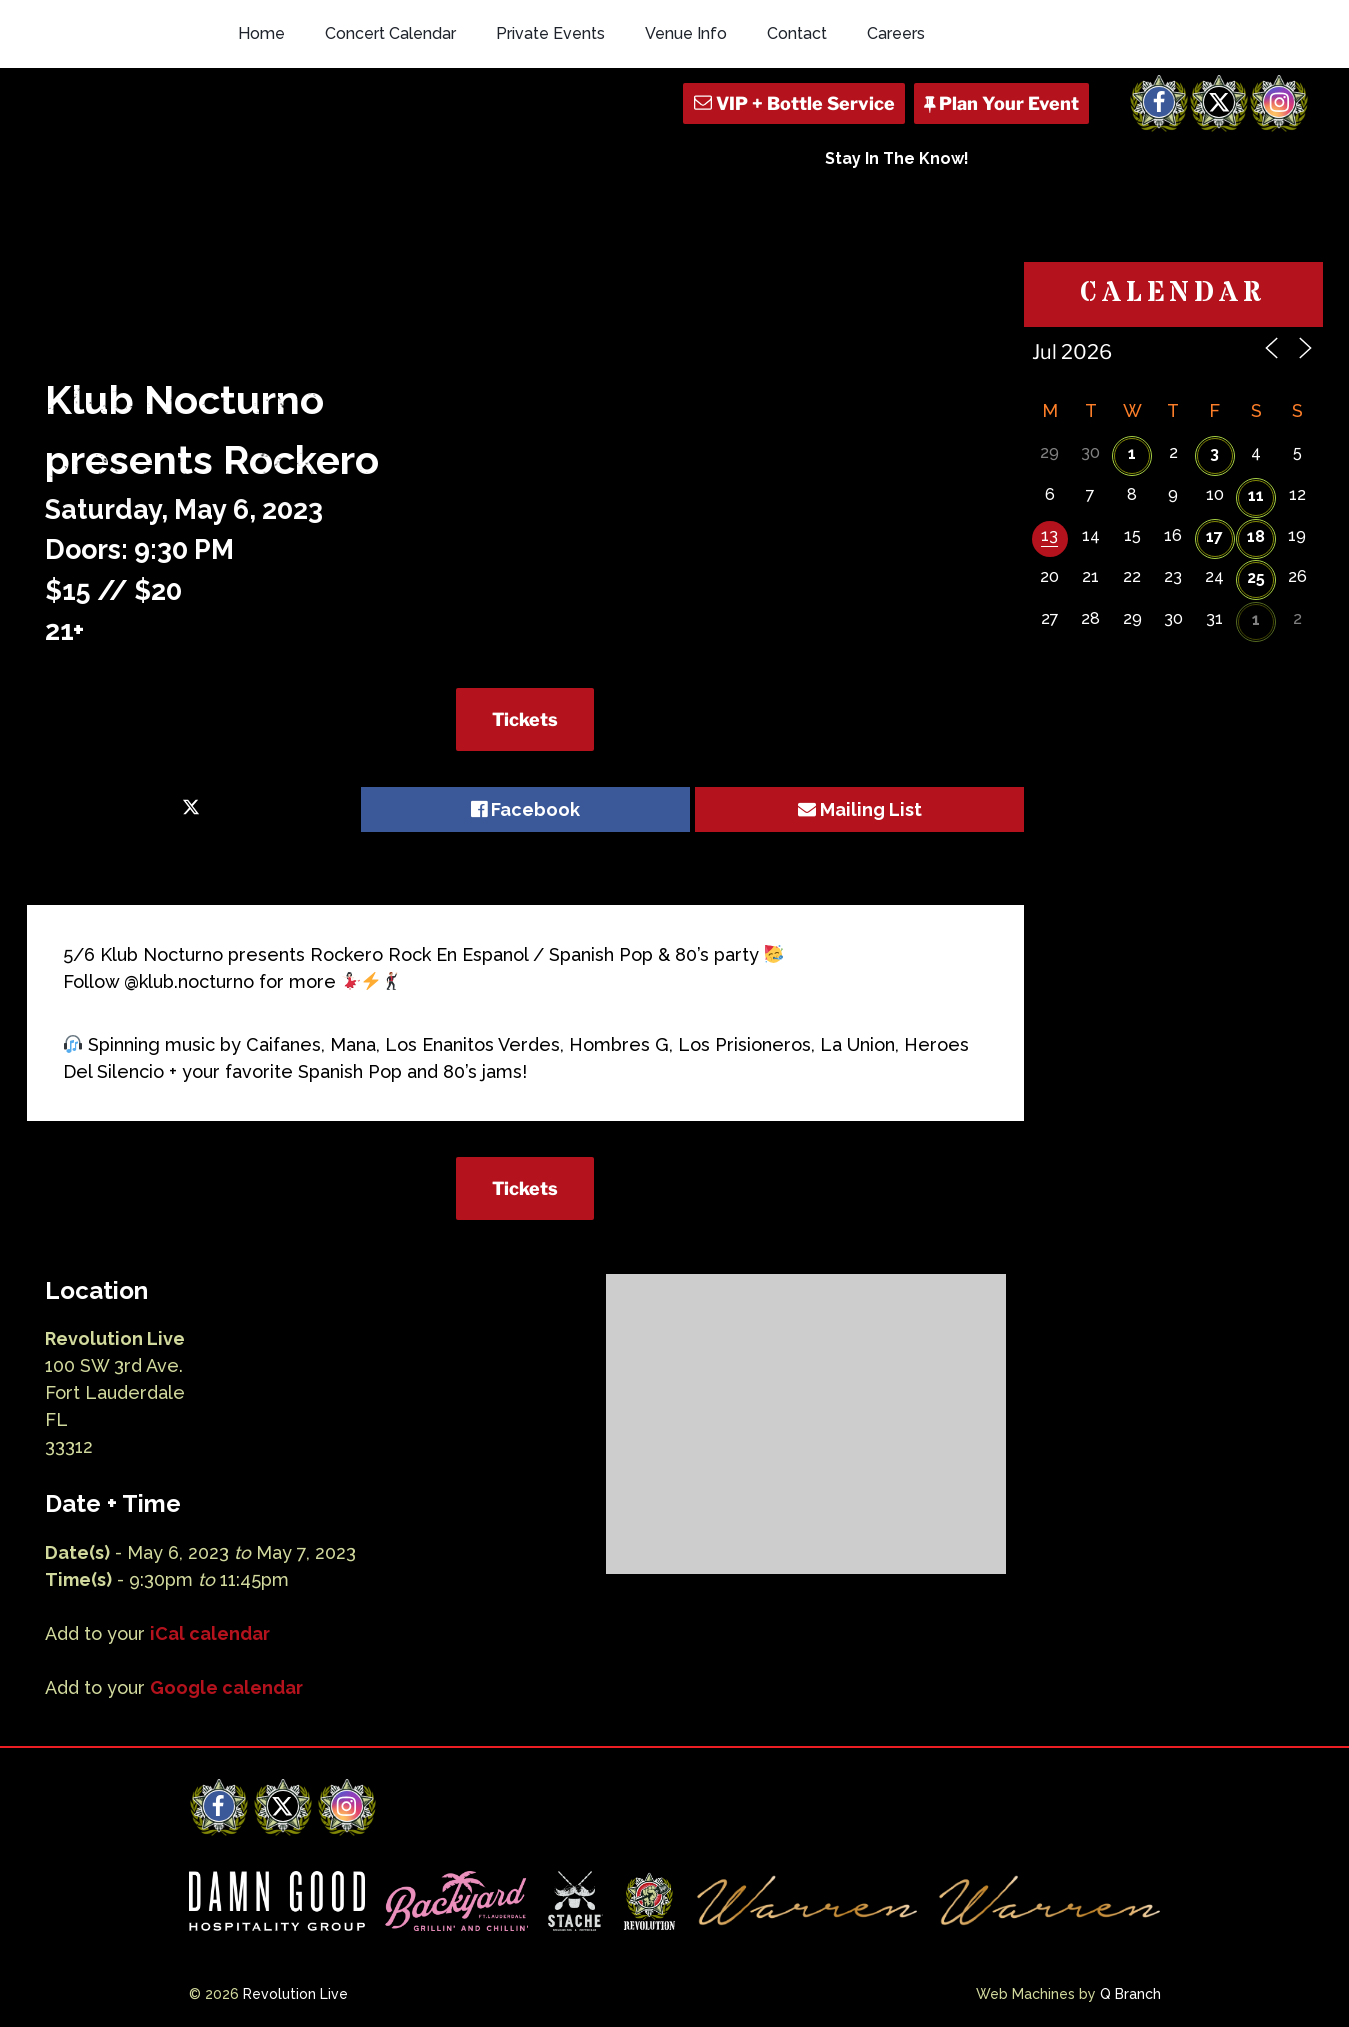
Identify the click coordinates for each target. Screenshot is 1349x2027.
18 (1256, 536)
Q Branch (1130, 1994)
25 (1256, 577)
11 (1256, 495)
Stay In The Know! (897, 158)
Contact (797, 33)
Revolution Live (295, 1994)
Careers (896, 33)
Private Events (550, 33)
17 (1214, 536)
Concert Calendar (390, 33)
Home (261, 33)
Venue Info (686, 33)
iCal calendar (210, 1633)
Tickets (525, 719)
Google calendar (226, 1687)
